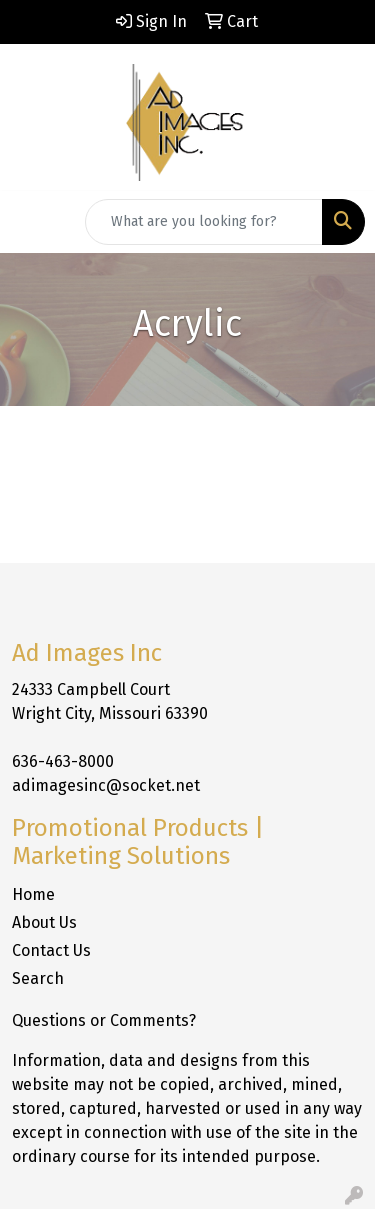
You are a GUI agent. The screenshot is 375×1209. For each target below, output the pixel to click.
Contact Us (51, 950)
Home (33, 894)
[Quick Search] (204, 222)
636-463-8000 (63, 761)
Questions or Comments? (104, 1020)
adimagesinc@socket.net (106, 785)
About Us (44, 922)
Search (38, 978)
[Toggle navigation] (31, 222)
